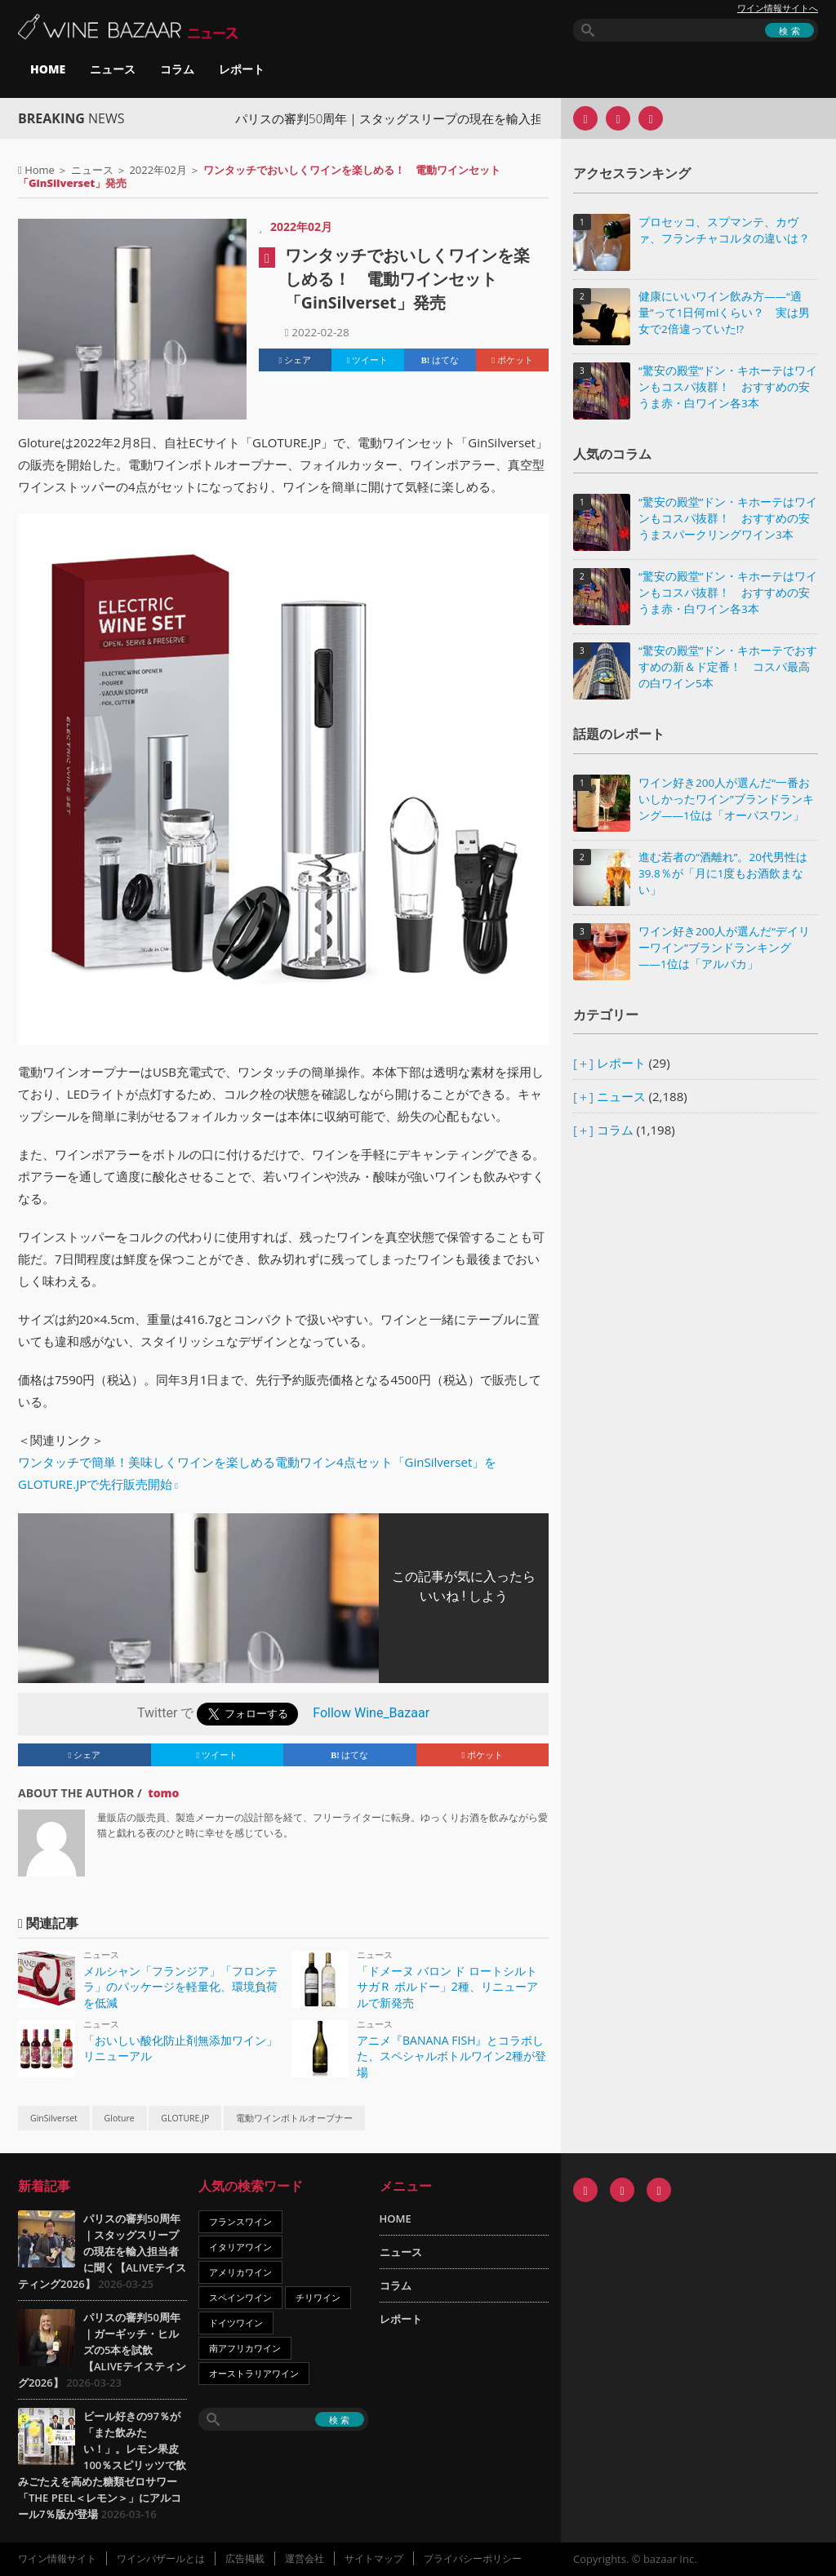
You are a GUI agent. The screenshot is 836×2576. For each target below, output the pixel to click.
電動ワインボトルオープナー (294, 2118)
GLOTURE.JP (185, 2118)
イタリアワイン (240, 2247)
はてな (440, 360)
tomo (163, 1793)
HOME (47, 69)
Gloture (119, 2118)
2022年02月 (158, 169)
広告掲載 (245, 2558)
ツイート (368, 360)
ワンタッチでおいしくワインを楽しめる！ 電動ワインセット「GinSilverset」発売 (407, 279)
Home (39, 169)
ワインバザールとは (161, 2558)
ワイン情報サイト (57, 2558)
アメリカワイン (240, 2272)
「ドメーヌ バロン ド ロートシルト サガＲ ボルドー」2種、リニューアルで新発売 (447, 1986)
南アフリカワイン (245, 2348)
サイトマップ (374, 2558)
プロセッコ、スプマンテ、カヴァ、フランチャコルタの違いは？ (724, 230)
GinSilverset (54, 2118)
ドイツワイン (236, 2322)
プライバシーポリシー (473, 2558)
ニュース (113, 69)
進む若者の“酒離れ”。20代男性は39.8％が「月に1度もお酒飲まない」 (722, 873)
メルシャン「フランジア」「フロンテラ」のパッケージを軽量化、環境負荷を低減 (180, 1986)
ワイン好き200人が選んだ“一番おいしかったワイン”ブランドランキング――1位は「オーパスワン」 (726, 799)
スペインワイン (240, 2297)
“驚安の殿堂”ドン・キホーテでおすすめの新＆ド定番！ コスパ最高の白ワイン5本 (727, 667)
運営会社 (304, 2558)
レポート (242, 69)
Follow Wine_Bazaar (371, 1713)
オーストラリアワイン (254, 2373)
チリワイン (318, 2297)
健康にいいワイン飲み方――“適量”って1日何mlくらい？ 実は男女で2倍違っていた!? (724, 312)
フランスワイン (240, 2221)
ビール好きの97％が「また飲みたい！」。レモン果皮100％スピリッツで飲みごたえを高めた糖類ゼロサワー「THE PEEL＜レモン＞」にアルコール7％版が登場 (102, 2465)
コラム (177, 69)
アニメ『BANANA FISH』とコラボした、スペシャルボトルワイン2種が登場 (451, 2056)
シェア (295, 360)
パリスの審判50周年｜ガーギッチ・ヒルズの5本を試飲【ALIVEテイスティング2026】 (102, 2350)
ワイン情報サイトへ (777, 8)
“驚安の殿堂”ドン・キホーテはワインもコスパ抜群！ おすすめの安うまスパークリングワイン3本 (727, 518)
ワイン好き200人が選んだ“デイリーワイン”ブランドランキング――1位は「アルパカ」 (724, 947)
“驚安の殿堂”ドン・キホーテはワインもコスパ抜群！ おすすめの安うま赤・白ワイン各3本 (727, 387)
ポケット (512, 360)
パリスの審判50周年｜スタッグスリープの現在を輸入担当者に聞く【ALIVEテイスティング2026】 (102, 2251)
